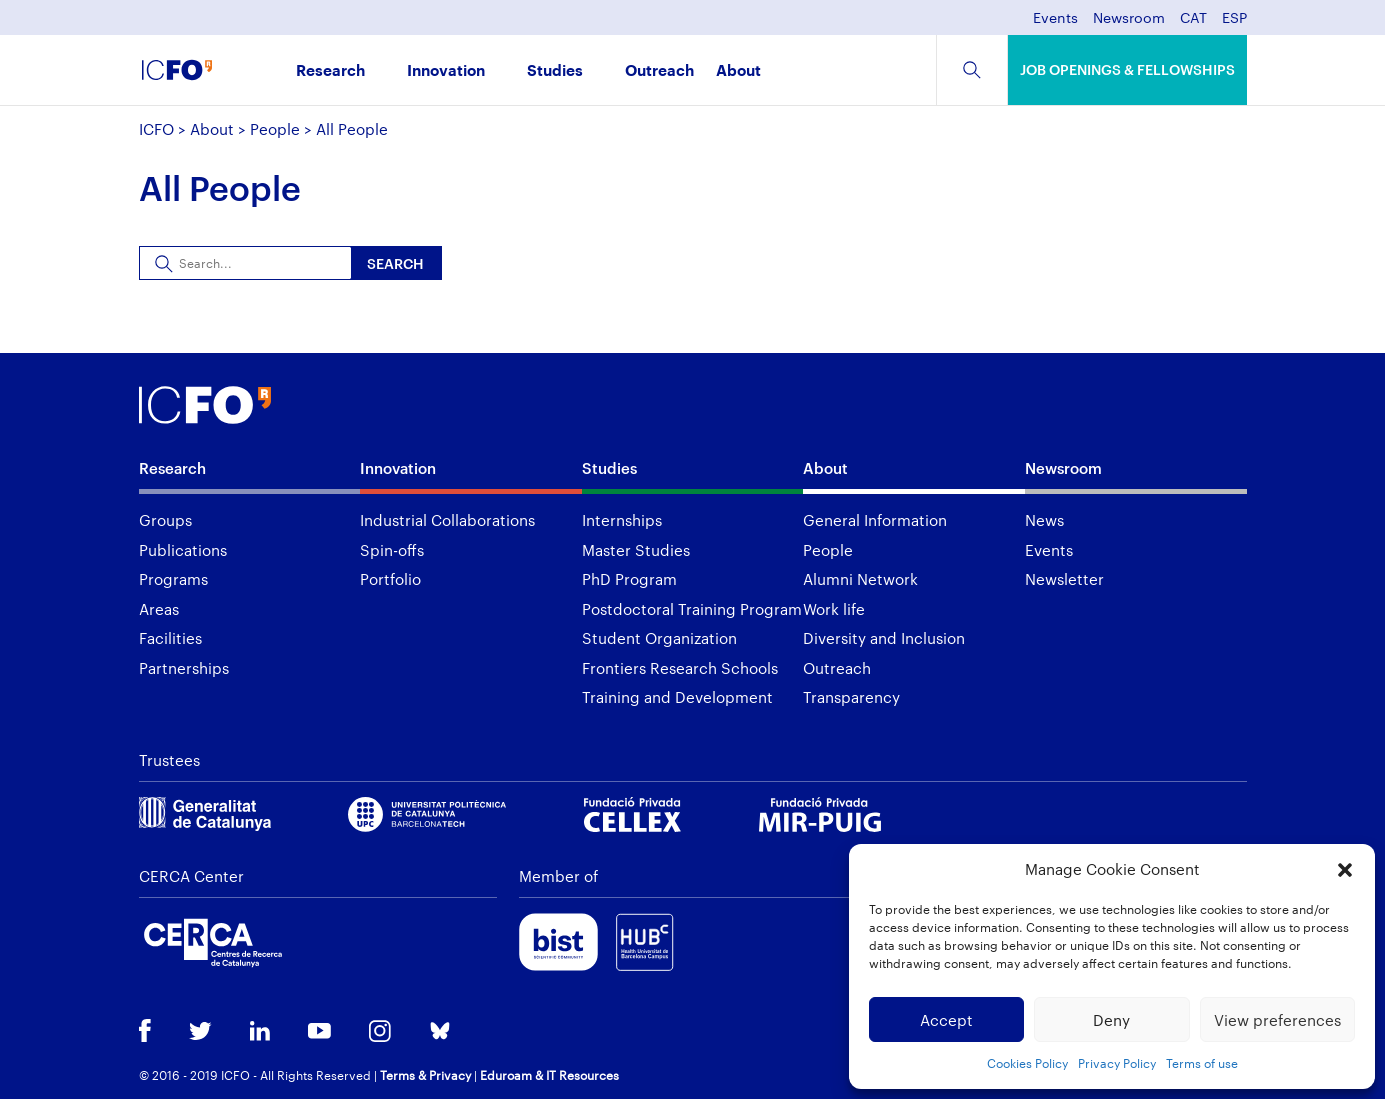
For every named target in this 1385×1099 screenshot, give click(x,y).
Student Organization (659, 638)
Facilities (170, 638)
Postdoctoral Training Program (692, 609)
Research (330, 71)
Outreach (659, 71)
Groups (165, 520)
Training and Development (677, 697)
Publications (183, 550)
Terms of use (1202, 1063)
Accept (946, 1020)
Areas (159, 609)
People (275, 129)
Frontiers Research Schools (680, 668)
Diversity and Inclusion (884, 638)
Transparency (851, 697)
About (738, 71)
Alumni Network (860, 579)
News (1044, 520)
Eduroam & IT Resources (549, 1075)
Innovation (446, 71)
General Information (875, 520)
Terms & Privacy (425, 1075)
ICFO (156, 129)
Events (1055, 18)
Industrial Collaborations (447, 520)
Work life (834, 609)
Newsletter (1064, 579)
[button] (1345, 870)
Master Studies (636, 550)
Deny (1111, 1020)
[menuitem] (1193, 23)
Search (395, 263)
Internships (622, 520)
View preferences (1277, 1020)
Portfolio (390, 579)
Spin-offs (392, 550)
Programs (173, 579)
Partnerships (184, 668)
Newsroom (1129, 18)
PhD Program (629, 579)
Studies (555, 71)
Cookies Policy (1027, 1063)
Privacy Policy (1117, 1063)
